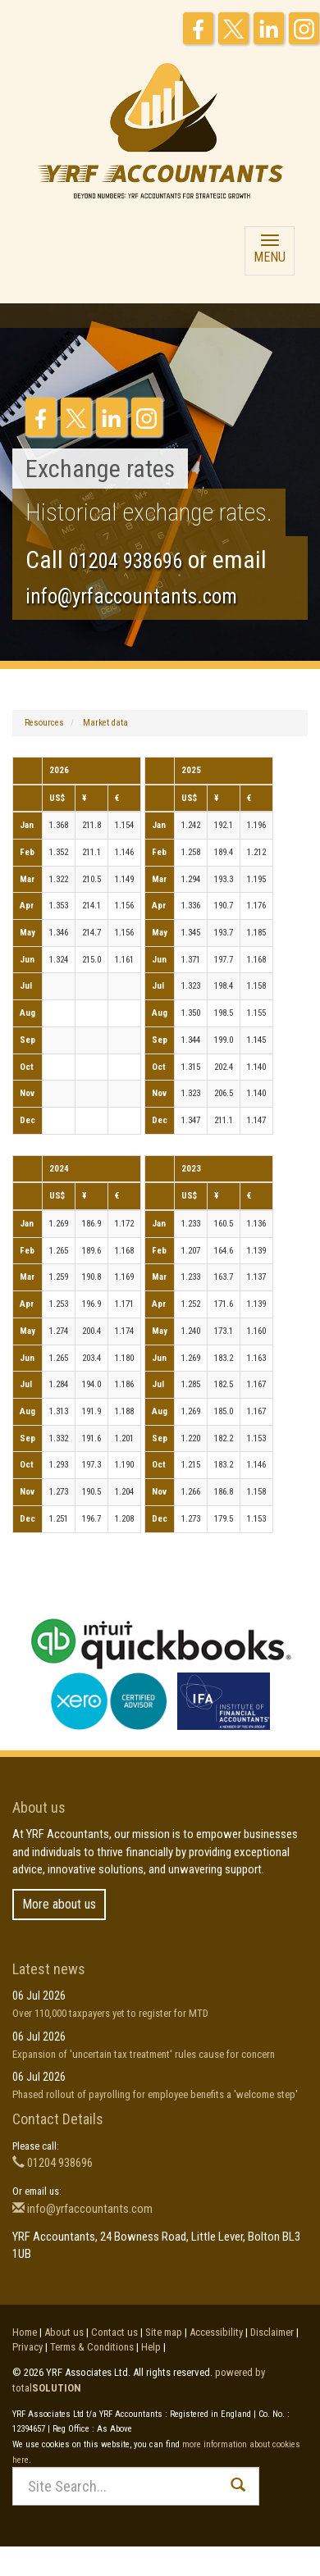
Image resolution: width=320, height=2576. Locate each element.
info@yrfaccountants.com (131, 596)
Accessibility (216, 2332)
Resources (44, 722)
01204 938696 (125, 561)
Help (151, 2347)
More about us (59, 1904)
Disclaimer (272, 2332)
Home (24, 2332)
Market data (105, 722)
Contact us (114, 2332)
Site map (163, 2332)
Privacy (27, 2347)
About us (64, 2332)
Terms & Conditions (92, 2347)
